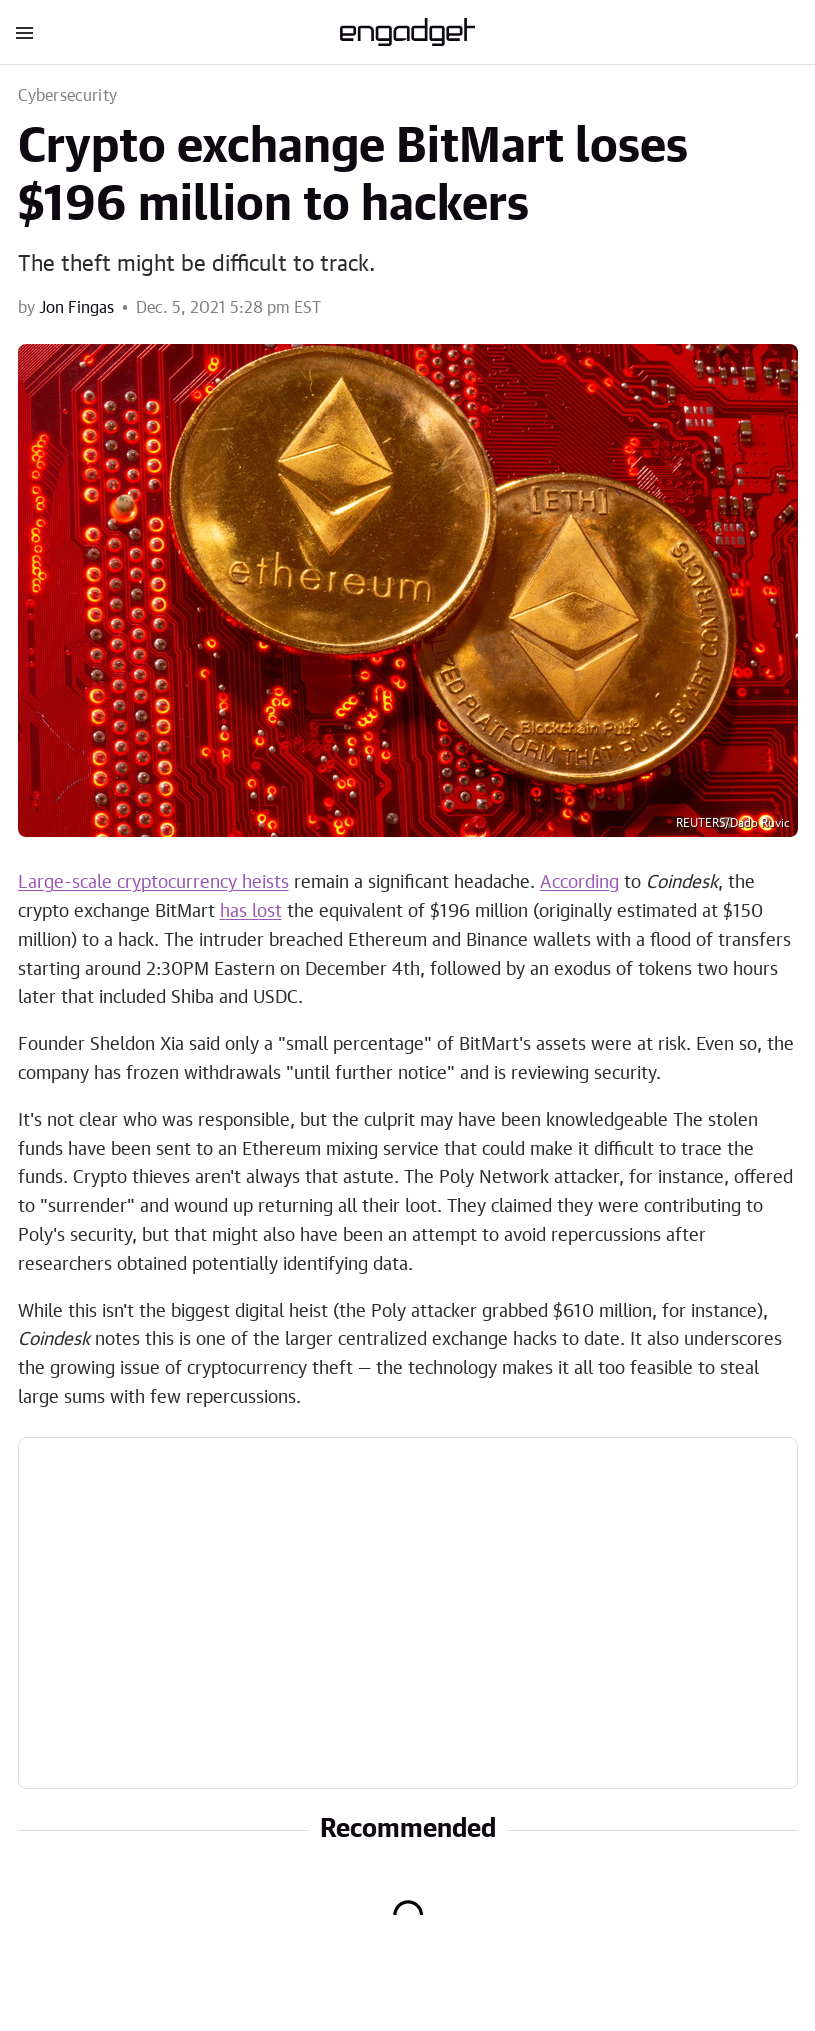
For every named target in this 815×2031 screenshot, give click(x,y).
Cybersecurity (68, 96)
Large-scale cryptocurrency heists (153, 883)
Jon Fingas (76, 308)
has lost (251, 912)
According (579, 883)
